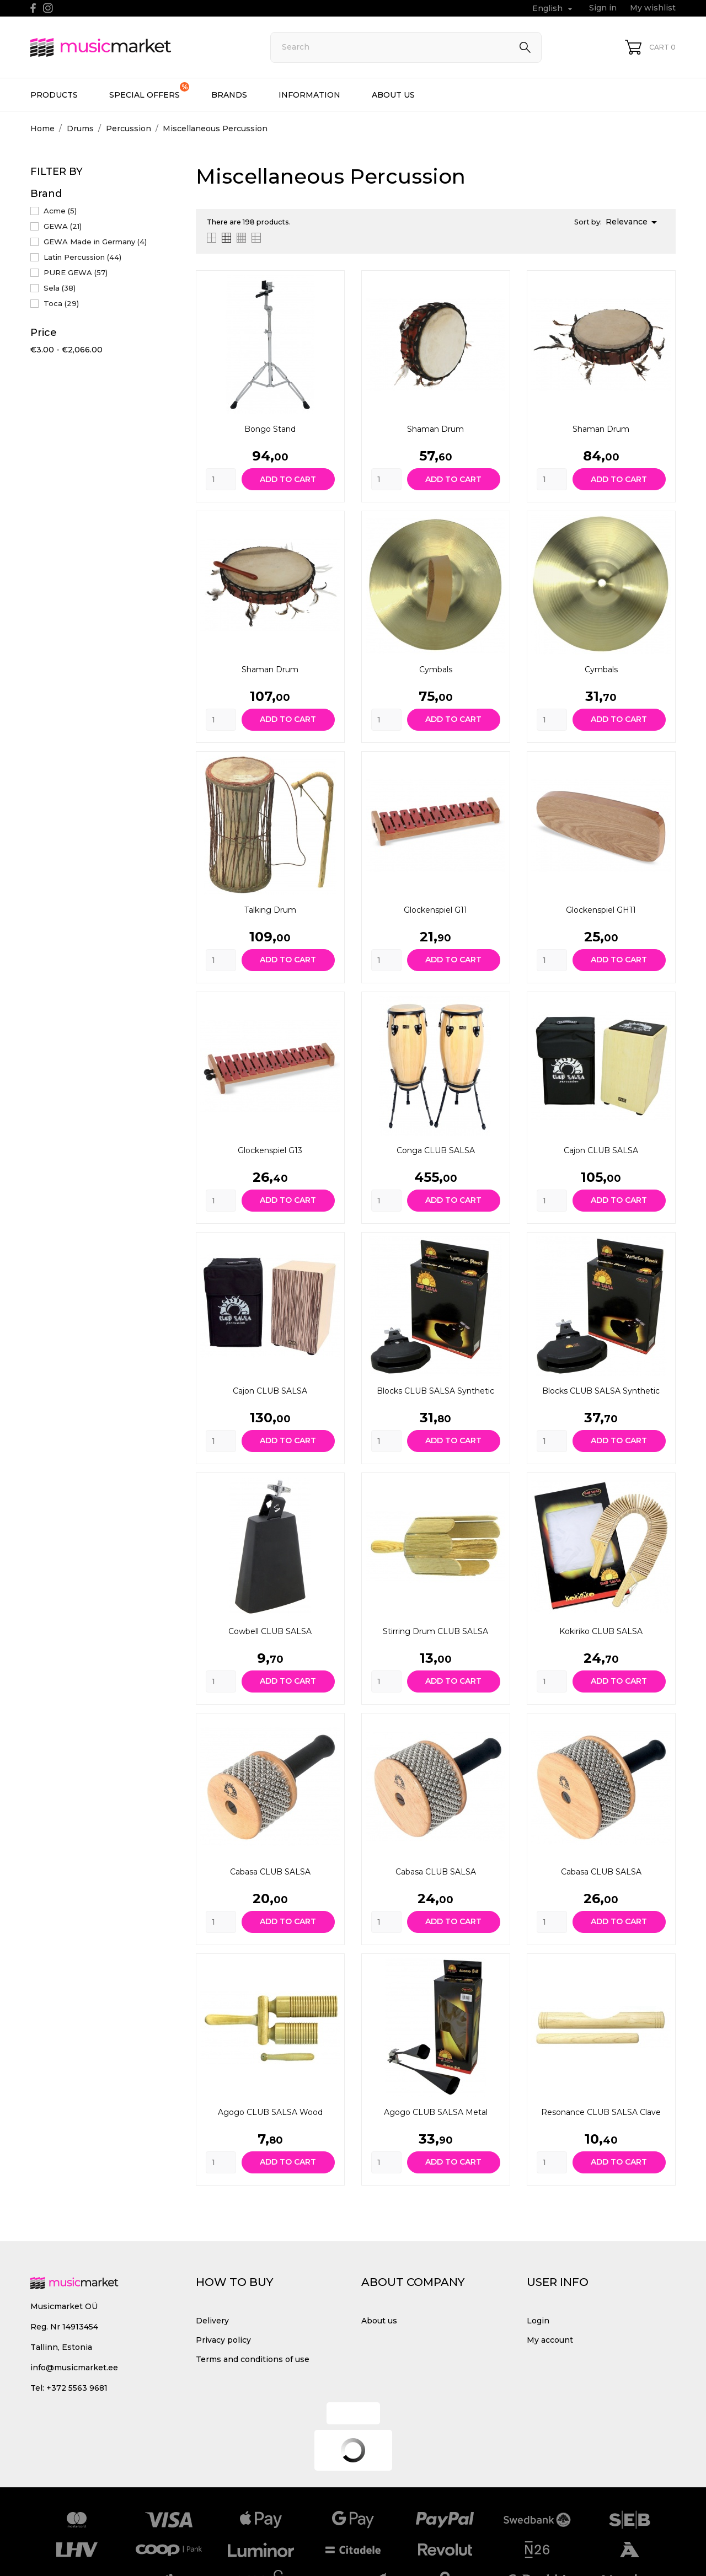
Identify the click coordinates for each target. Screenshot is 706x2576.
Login (538, 2321)
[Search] (406, 47)
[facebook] (33, 8)
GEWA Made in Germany (95, 241)
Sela (60, 287)
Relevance (633, 222)
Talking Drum (270, 910)
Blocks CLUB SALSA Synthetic (435, 1391)
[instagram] (48, 8)
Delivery (212, 2321)
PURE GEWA (76, 272)
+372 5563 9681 (77, 2388)
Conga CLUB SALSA (436, 1150)
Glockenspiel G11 (435, 910)
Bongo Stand (270, 429)
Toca (61, 303)
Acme (60, 210)
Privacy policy (223, 2340)
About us (393, 95)
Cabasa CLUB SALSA (270, 1872)
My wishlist (653, 8)
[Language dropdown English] (553, 8)
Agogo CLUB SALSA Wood (270, 2112)
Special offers (149, 91)
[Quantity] (221, 479)
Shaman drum (435, 429)
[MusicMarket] (137, 47)
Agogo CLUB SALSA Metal (436, 2112)
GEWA (63, 226)
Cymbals (435, 669)
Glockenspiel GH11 (601, 910)
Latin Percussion (82, 257)
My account (550, 2340)
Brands (229, 95)
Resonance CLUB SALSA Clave (601, 2112)
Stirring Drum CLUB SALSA (435, 1631)
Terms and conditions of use (252, 2359)
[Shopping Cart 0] (650, 47)
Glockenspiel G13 (270, 1150)
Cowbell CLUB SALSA (270, 1631)
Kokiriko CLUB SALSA (601, 1631)
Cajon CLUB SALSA (601, 1150)
